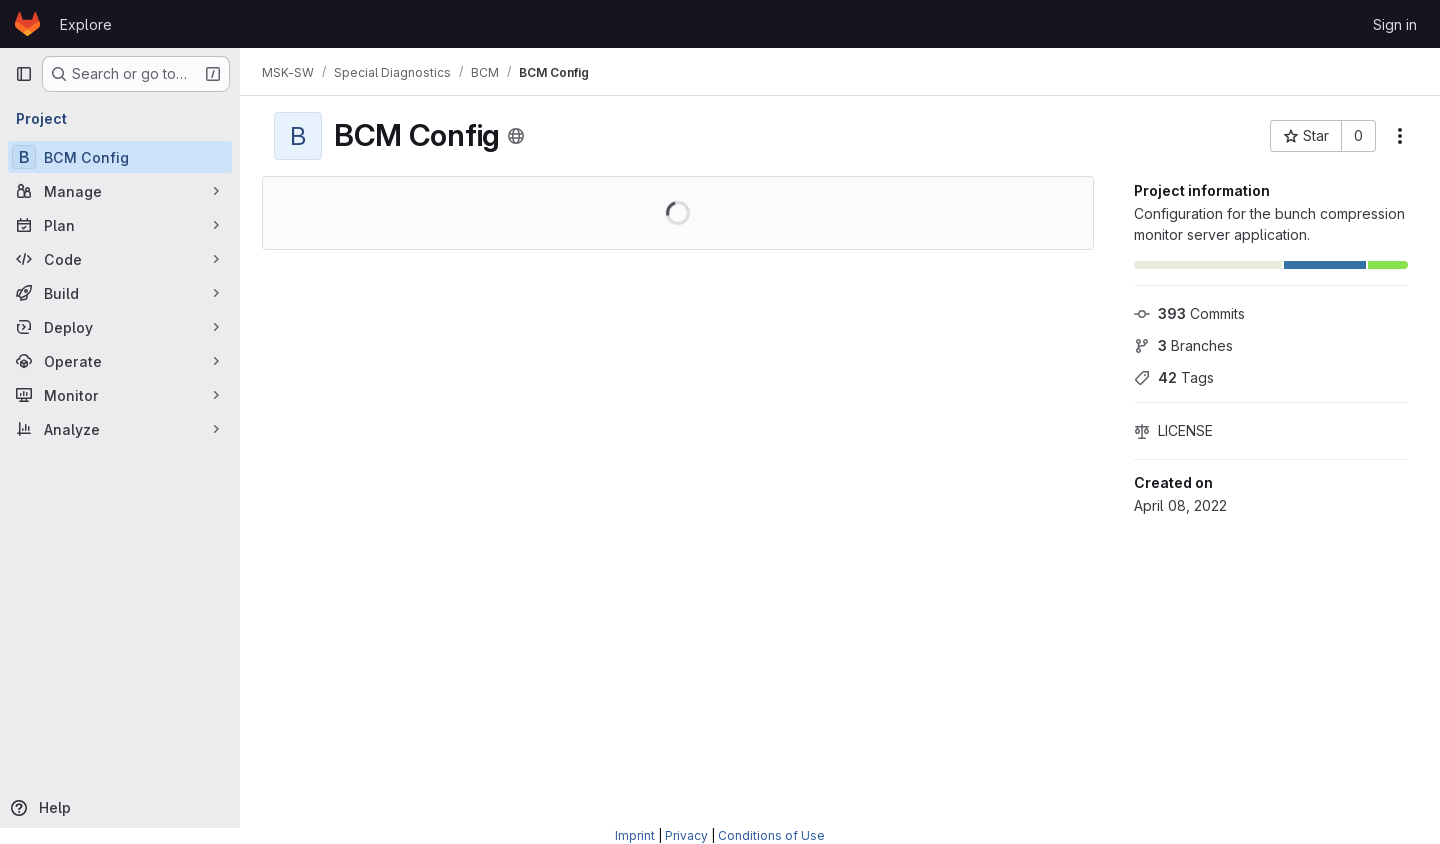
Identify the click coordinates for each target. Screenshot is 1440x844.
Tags (1174, 377)
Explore (86, 24)
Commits (1189, 313)
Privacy (686, 835)
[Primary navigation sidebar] (24, 74)
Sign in (1395, 24)
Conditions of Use (771, 835)
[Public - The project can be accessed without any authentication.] (518, 136)
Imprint (635, 835)
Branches (1183, 345)
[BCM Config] (120, 157)
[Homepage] (27, 24)
